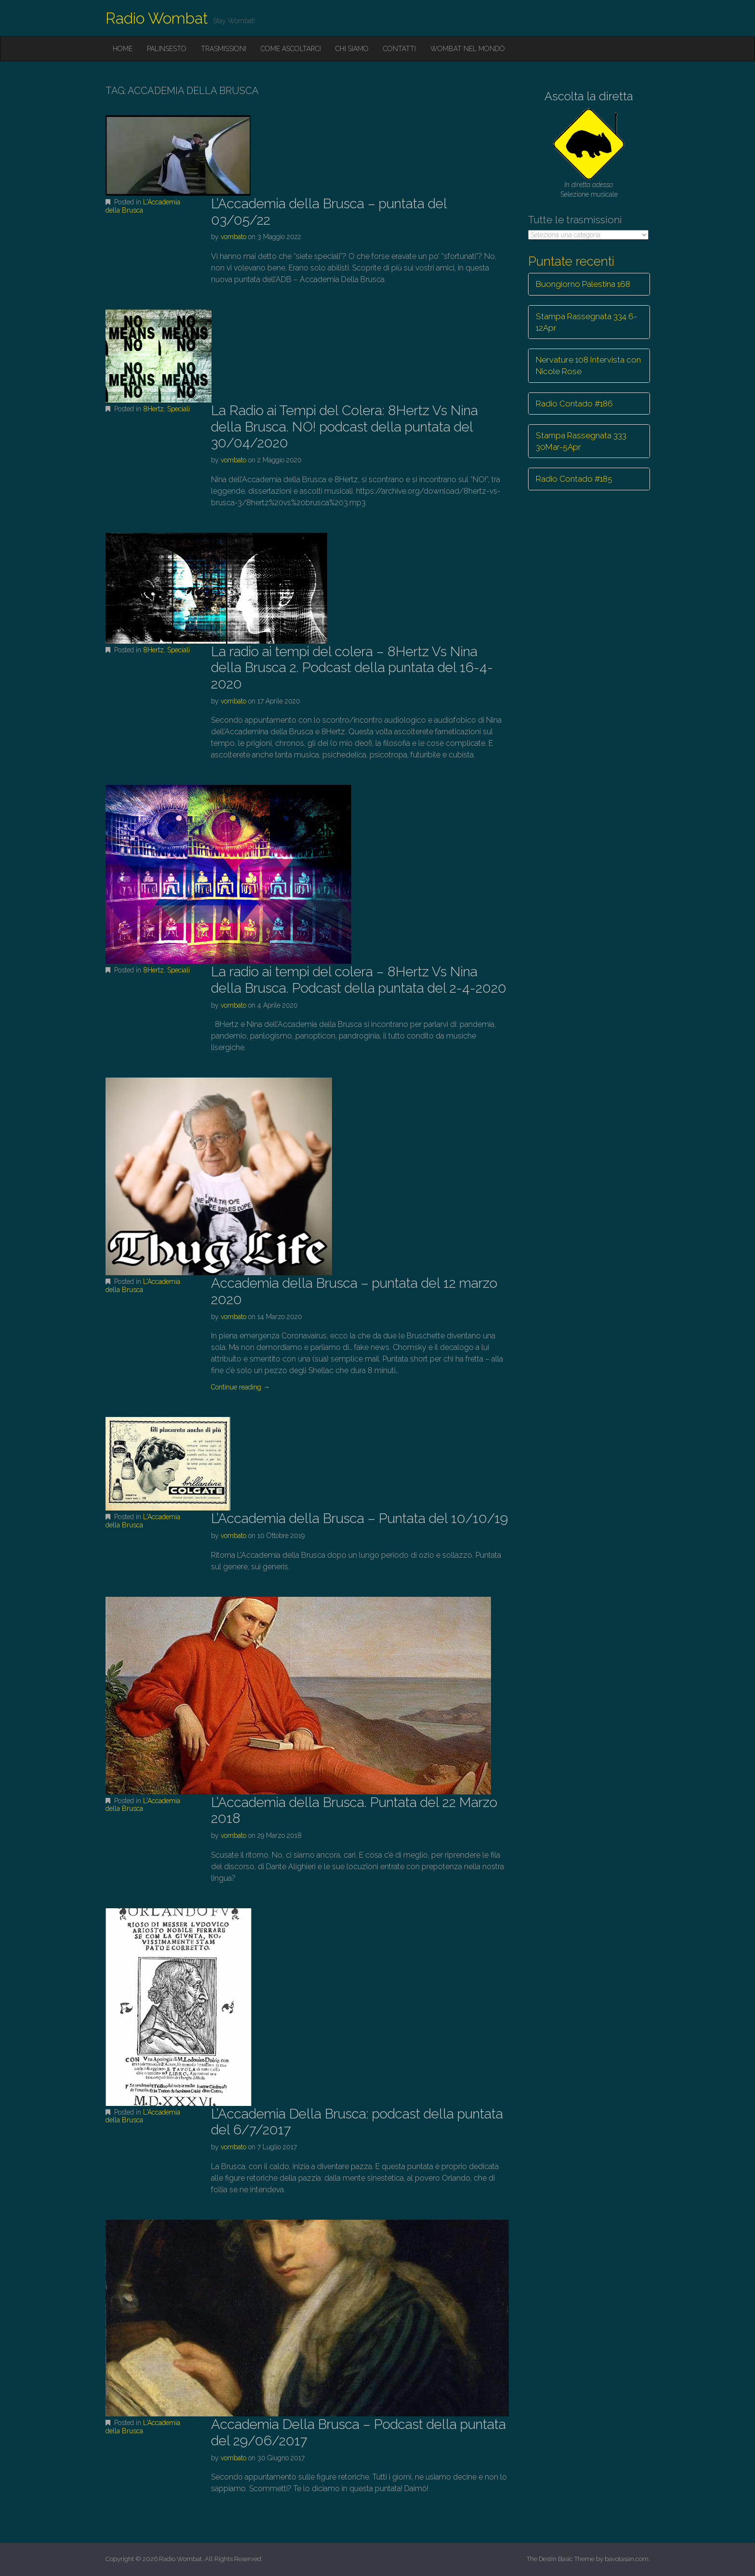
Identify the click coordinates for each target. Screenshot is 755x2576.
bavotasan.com (627, 2559)
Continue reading (240, 1387)
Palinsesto (166, 49)
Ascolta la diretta (588, 96)
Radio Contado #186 (574, 403)
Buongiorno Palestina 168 (583, 284)
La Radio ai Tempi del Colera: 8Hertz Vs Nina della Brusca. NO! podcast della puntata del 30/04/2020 (344, 427)
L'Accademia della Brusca (143, 206)
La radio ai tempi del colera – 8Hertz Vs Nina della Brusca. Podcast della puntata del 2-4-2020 (358, 980)
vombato (233, 237)
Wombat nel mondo (467, 49)
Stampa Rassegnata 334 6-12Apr (586, 322)
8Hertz (153, 409)
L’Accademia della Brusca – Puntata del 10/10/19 (359, 1518)
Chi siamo (352, 49)
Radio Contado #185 (574, 479)
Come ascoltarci (291, 49)
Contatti (399, 49)
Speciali (178, 409)
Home (122, 49)
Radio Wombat (157, 18)
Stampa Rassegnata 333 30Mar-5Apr (581, 441)
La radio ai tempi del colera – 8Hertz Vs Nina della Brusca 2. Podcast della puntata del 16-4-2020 (352, 668)
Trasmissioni (223, 49)
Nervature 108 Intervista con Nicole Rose (588, 365)
